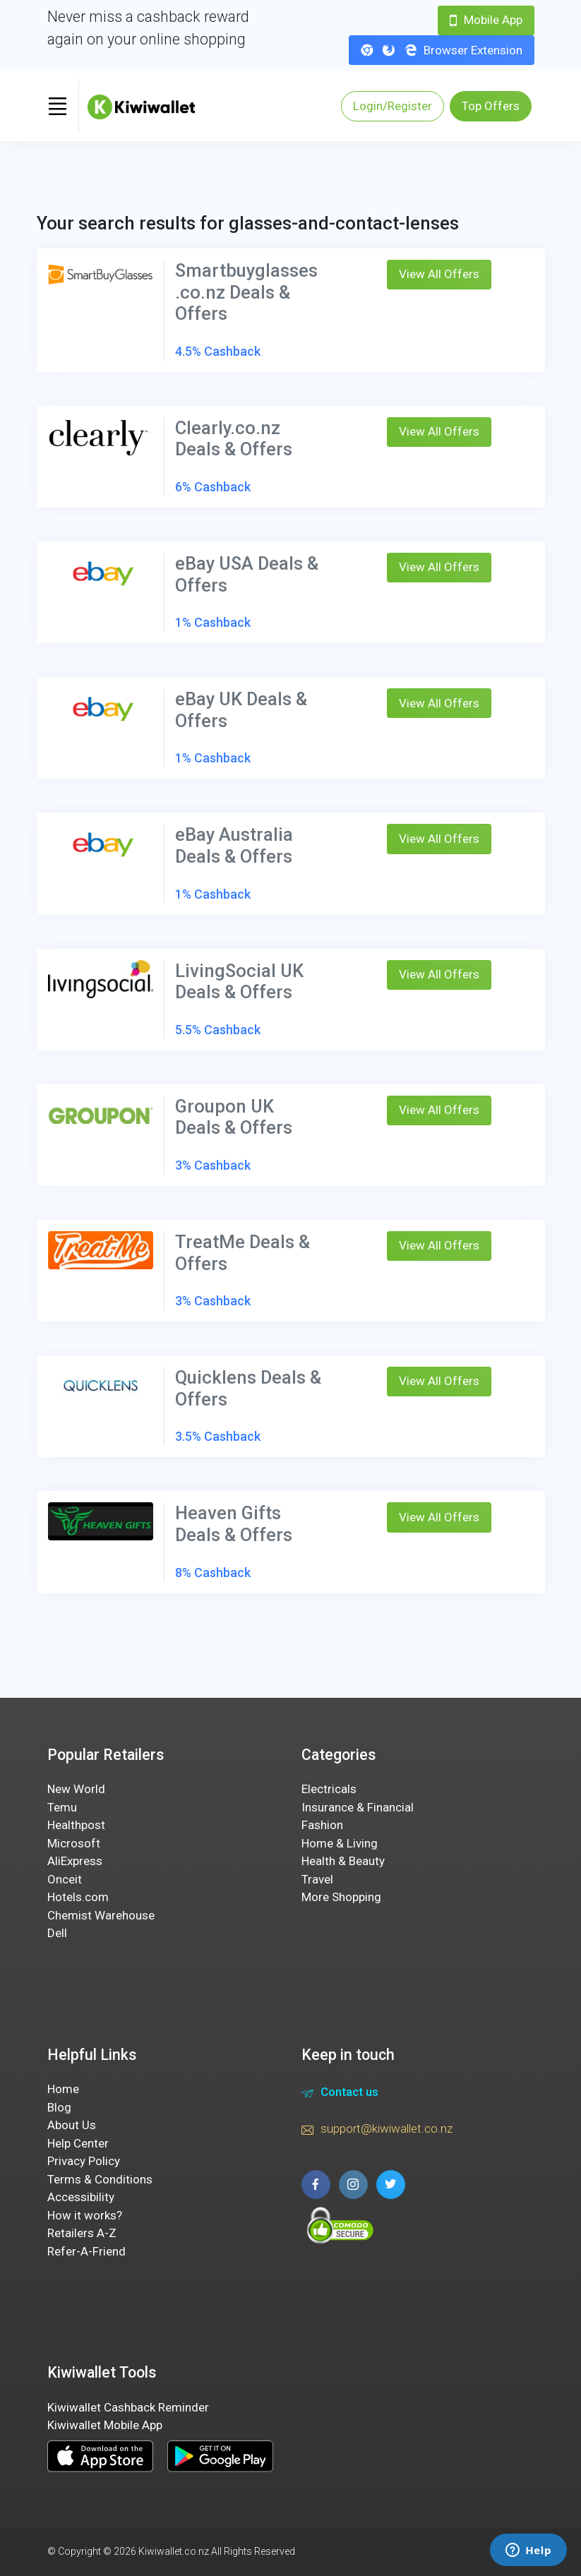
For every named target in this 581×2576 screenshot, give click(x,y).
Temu (62, 1807)
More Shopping (341, 1897)
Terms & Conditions (99, 2179)
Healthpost (76, 1825)
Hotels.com (78, 1897)
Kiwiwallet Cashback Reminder (128, 2407)
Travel (317, 1879)
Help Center (78, 2143)
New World (76, 1789)
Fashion (322, 1825)
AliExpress (74, 1861)
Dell (57, 1933)
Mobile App (486, 20)
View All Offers (439, 274)
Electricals (329, 1789)
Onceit (64, 1879)
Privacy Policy (83, 2161)
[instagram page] (353, 2184)
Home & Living (339, 1843)
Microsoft (73, 1843)
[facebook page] (315, 2184)
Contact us (339, 2094)
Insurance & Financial (357, 1807)
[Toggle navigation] (58, 106)
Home (63, 2089)
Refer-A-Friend (86, 2251)
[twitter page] (390, 2184)
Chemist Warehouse (101, 1915)
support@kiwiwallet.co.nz (377, 2130)
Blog (59, 2107)
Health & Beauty (343, 1861)
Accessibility (80, 2197)
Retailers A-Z (81, 2233)
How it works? (84, 2215)
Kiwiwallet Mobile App (104, 2425)
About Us (71, 2125)
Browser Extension (441, 50)
